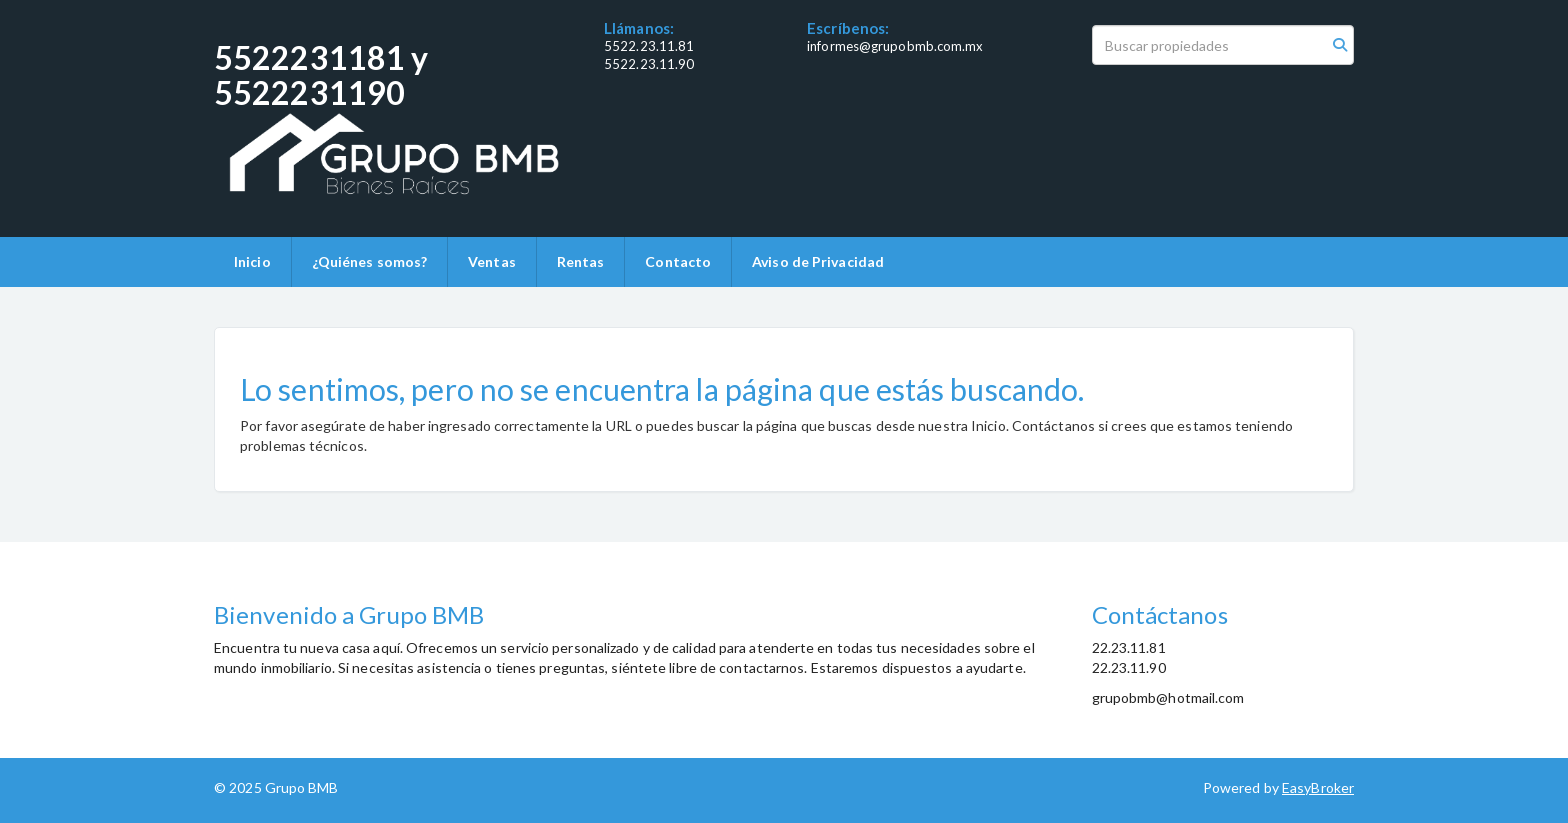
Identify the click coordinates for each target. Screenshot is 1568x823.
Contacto (678, 261)
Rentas (581, 261)
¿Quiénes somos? (370, 261)
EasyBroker (1318, 787)
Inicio (252, 261)
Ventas (492, 261)
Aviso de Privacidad (818, 261)
